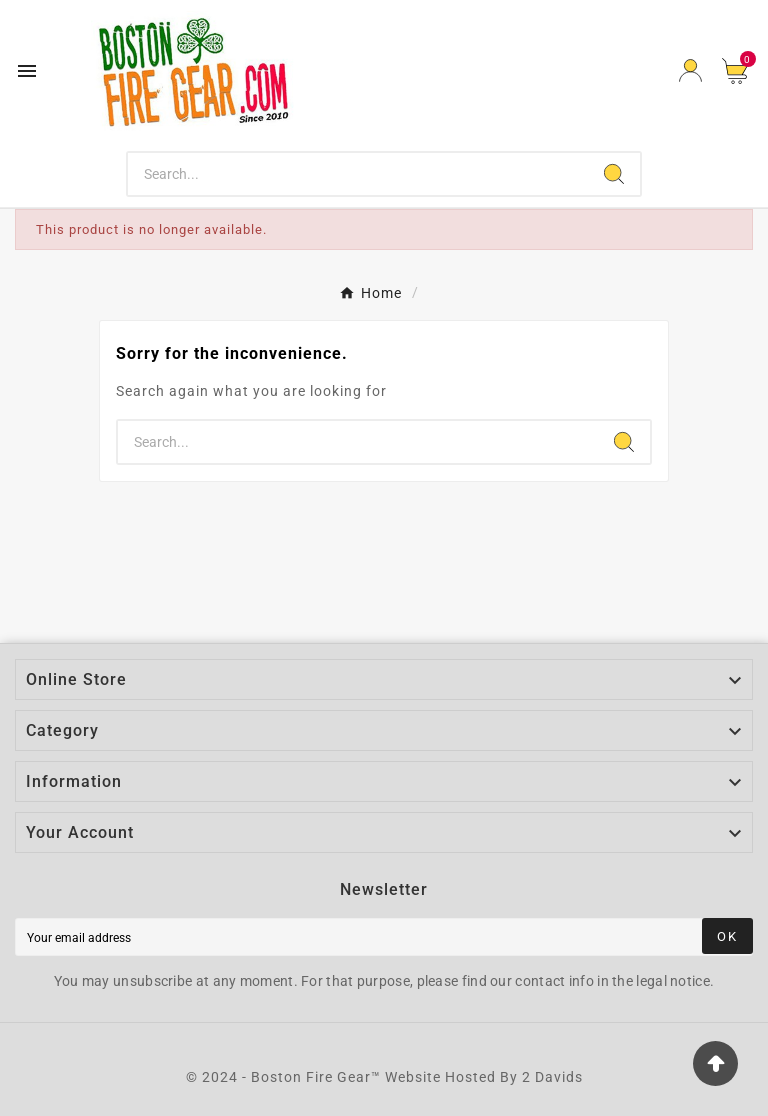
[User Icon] (690, 70)
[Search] (358, 174)
